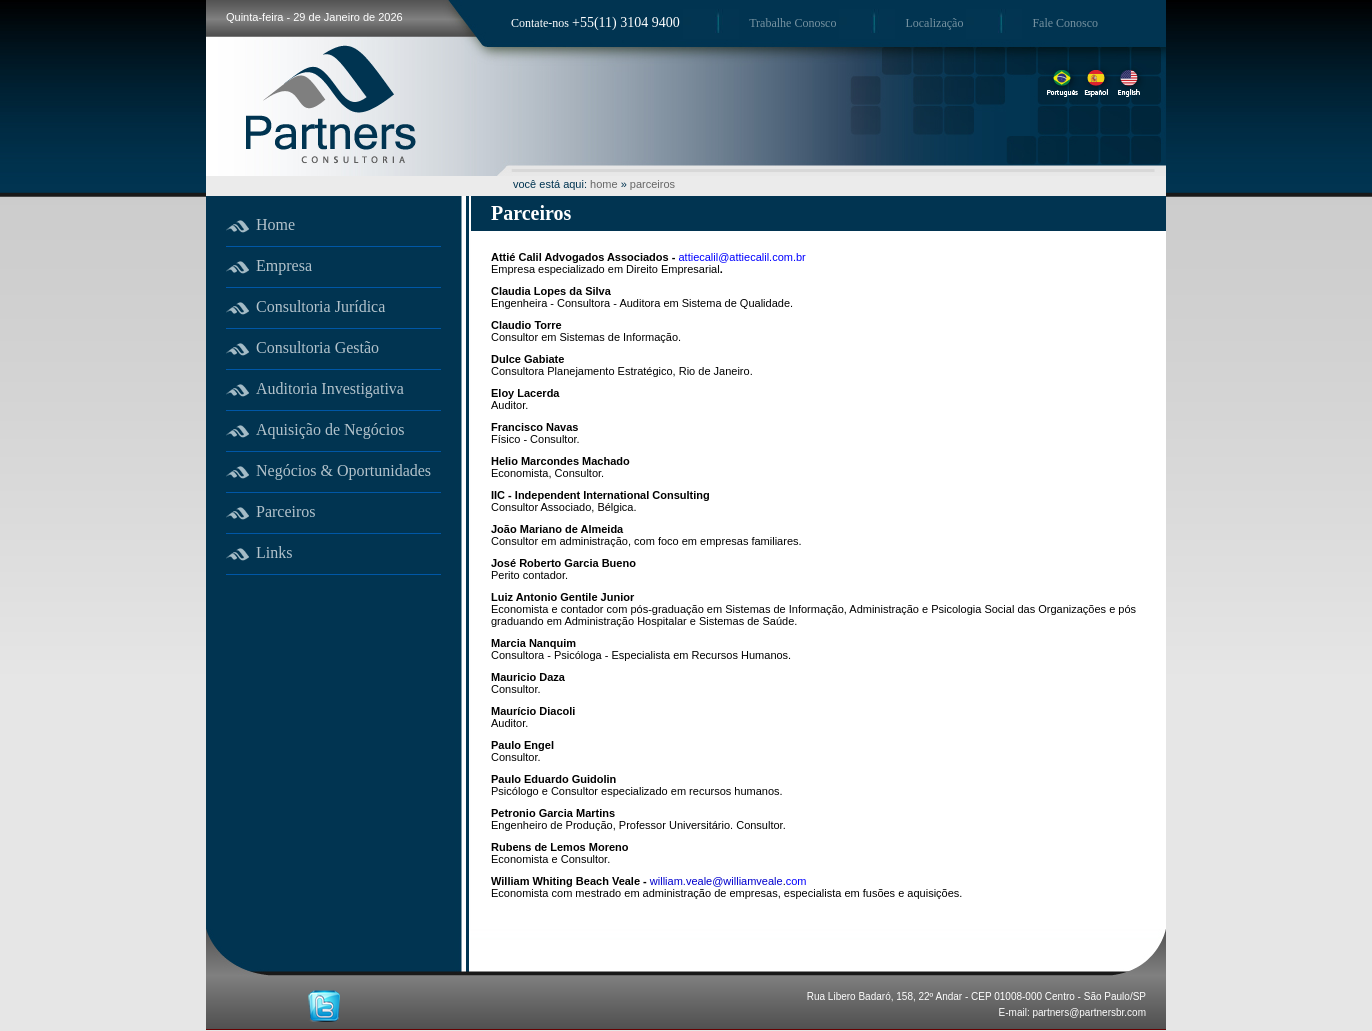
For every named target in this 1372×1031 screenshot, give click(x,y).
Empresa (284, 265)
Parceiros (286, 511)
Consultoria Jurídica (320, 306)
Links (274, 552)
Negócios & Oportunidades (343, 470)
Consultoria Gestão (317, 347)
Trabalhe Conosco (792, 23)
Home (275, 224)
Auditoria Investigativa (330, 388)
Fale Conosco (1065, 23)
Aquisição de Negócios (330, 429)
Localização (934, 23)
